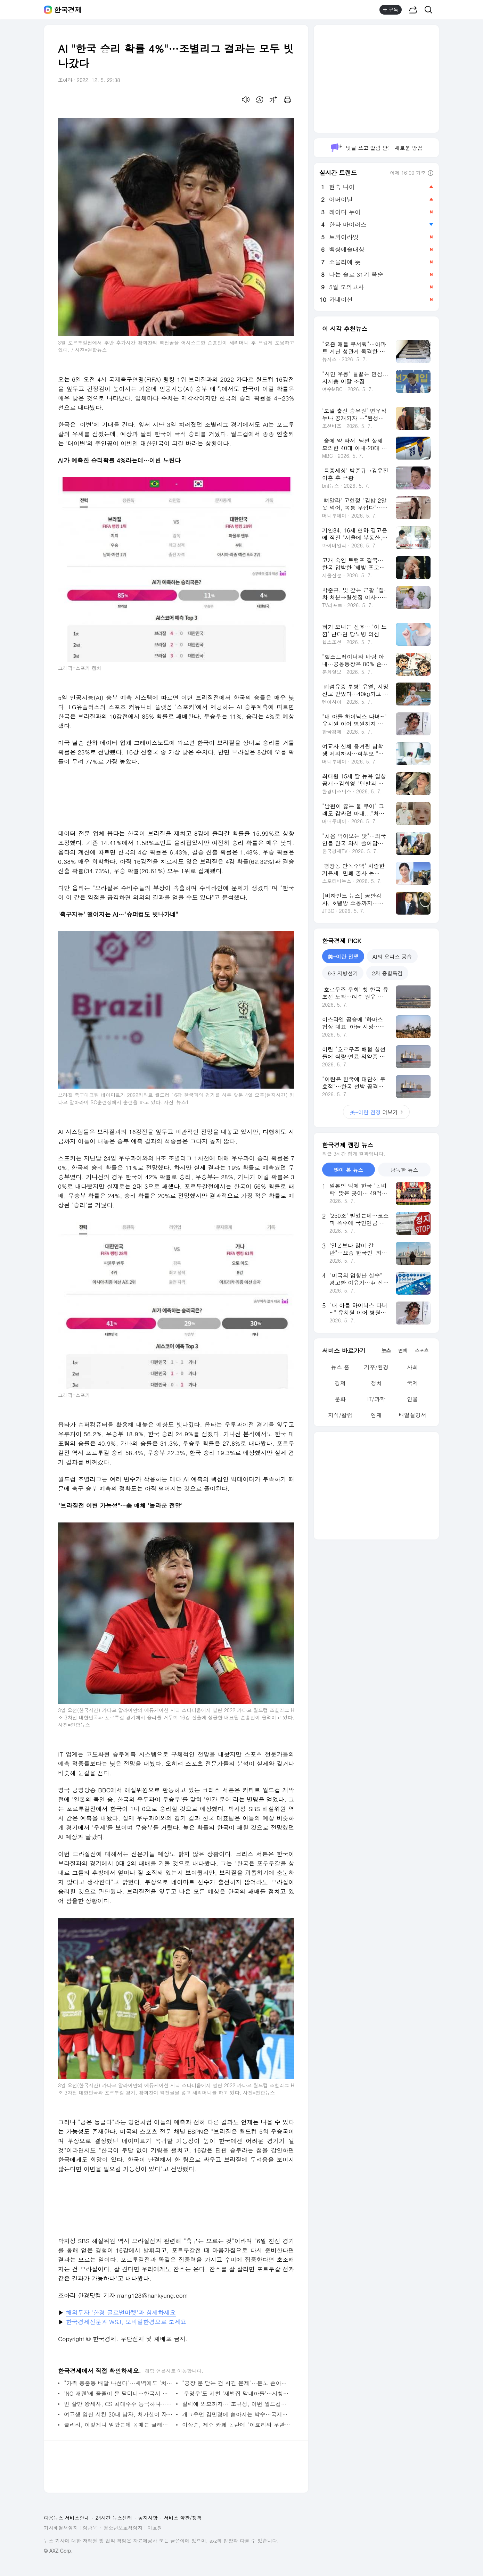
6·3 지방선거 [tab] (343, 973)
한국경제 (68, 9)
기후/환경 (376, 1367)
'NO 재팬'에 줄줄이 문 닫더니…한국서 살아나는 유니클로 (118, 2393)
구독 (390, 9)
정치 (376, 1383)
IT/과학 (376, 1399)
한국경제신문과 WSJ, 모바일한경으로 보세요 (126, 2322)
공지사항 (148, 2517)
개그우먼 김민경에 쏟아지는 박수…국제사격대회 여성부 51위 (236, 2414)
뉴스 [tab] (386, 1350)
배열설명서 (412, 1415)
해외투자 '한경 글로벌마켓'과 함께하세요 (121, 2312)
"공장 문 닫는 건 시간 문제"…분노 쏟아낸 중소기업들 (236, 2383)
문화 (340, 1399)
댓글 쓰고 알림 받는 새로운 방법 (376, 148)
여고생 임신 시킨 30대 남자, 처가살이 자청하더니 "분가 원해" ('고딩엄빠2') (118, 2414)
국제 (412, 1383)
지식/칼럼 (340, 1415)
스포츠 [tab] (421, 1350)
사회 (412, 1367)
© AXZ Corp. (58, 2551)
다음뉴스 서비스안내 (66, 2517)
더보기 (376, 1112)
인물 (412, 1399)
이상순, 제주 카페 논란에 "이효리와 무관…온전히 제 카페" (236, 2425)
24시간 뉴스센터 (114, 2517)
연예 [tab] (402, 1350)
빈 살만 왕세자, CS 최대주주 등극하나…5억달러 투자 (118, 2404)
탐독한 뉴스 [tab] (404, 1169)
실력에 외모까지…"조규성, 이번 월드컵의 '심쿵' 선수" (236, 2404)
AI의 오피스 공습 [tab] (392, 956)
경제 (340, 1383)
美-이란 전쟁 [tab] (343, 956)
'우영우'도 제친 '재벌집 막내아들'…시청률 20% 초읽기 (236, 2393)
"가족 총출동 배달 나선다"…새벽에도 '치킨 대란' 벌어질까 (118, 2383)
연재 (376, 1415)
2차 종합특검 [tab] (387, 973)
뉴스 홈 (340, 1367)
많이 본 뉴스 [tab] (348, 1169)
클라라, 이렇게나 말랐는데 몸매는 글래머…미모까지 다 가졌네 (118, 2425)
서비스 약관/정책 (183, 2517)
